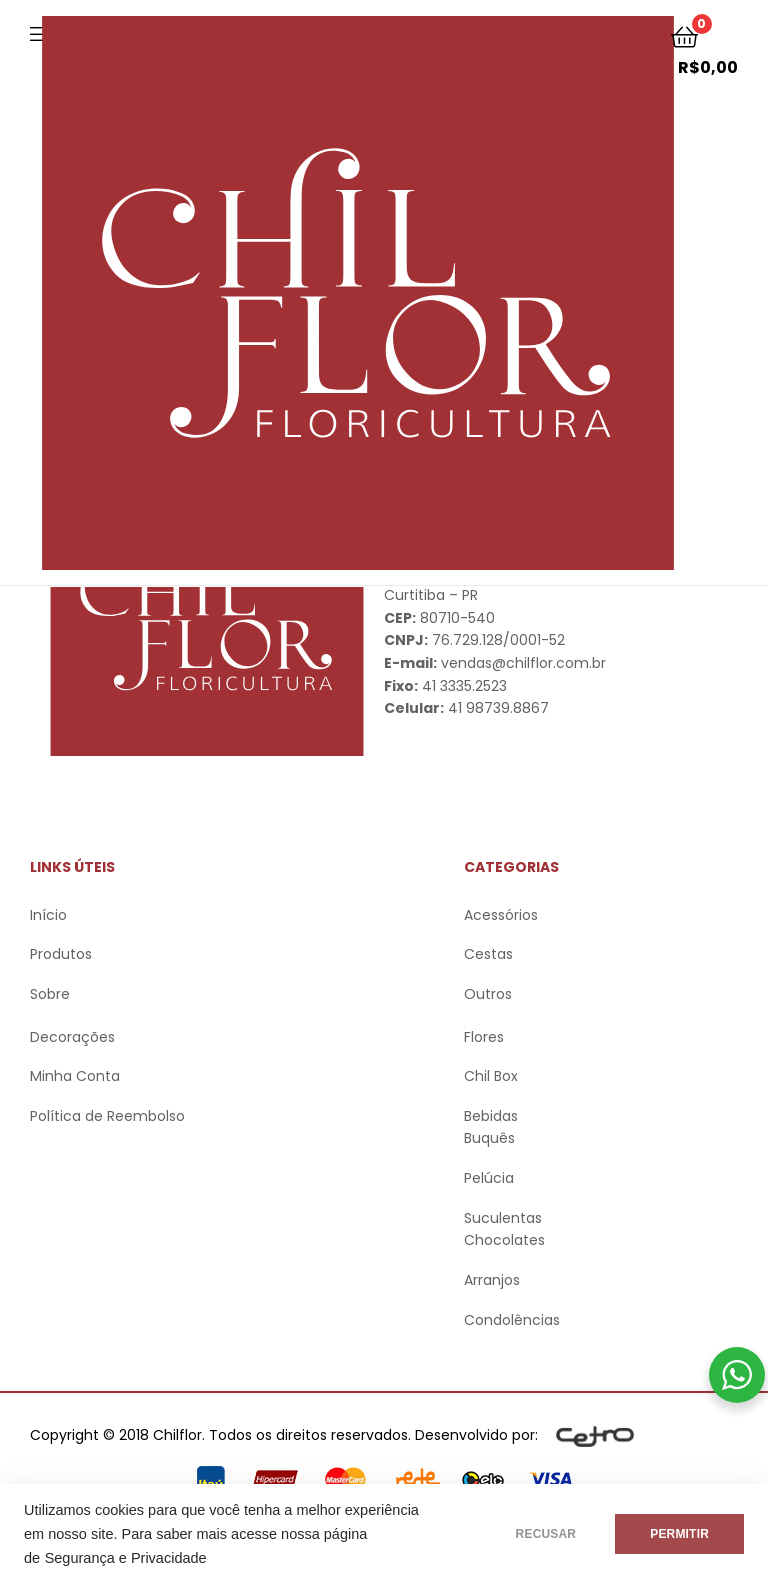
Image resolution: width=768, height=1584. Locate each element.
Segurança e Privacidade (126, 1558)
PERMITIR (679, 1534)
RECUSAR (546, 1534)
